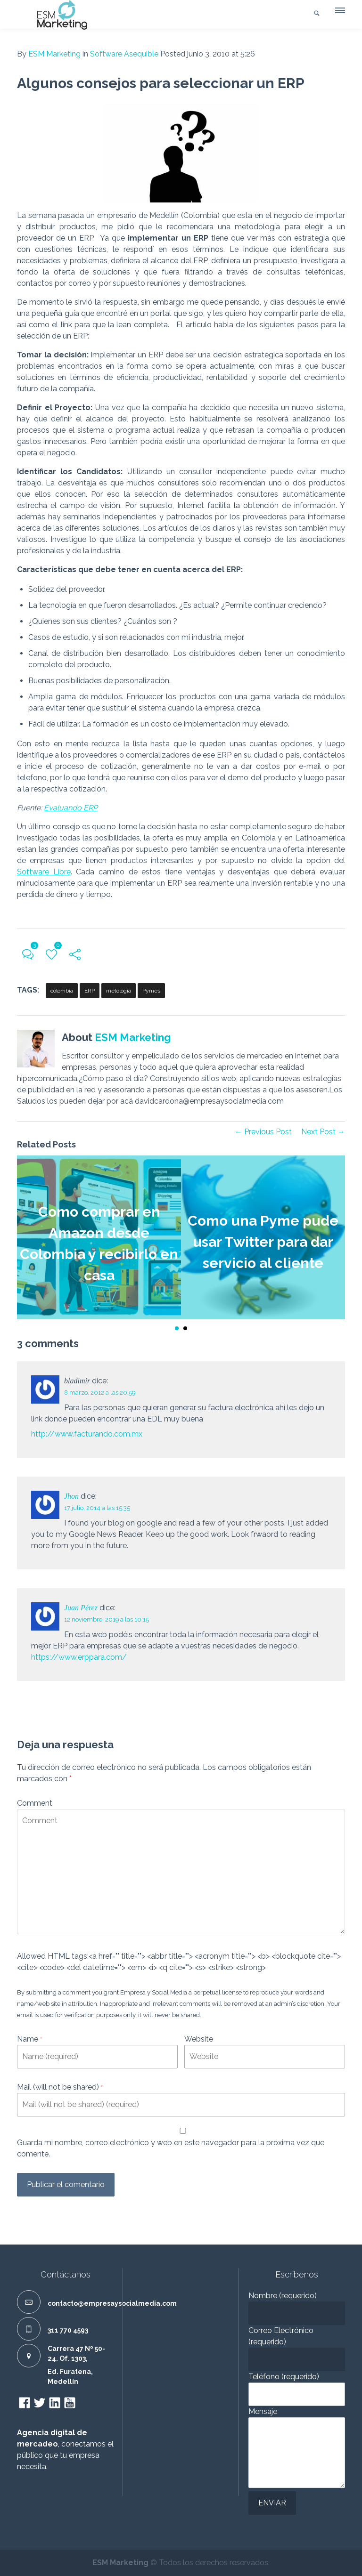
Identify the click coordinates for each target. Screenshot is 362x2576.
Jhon (71, 1496)
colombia (61, 990)
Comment (34, 1803)
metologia (118, 990)
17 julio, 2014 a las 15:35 (97, 1507)
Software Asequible (124, 53)
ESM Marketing (54, 53)
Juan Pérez (81, 1608)
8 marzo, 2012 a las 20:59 (99, 1392)
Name (29, 2039)
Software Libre (44, 871)
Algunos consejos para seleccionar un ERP (160, 83)
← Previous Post (263, 1131)
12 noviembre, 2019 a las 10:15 (106, 1619)
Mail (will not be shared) (60, 2087)
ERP (89, 990)
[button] (339, 12)
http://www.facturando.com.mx (86, 1433)
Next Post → (323, 1131)
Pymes (151, 990)
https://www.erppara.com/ (79, 1657)
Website (198, 2039)
